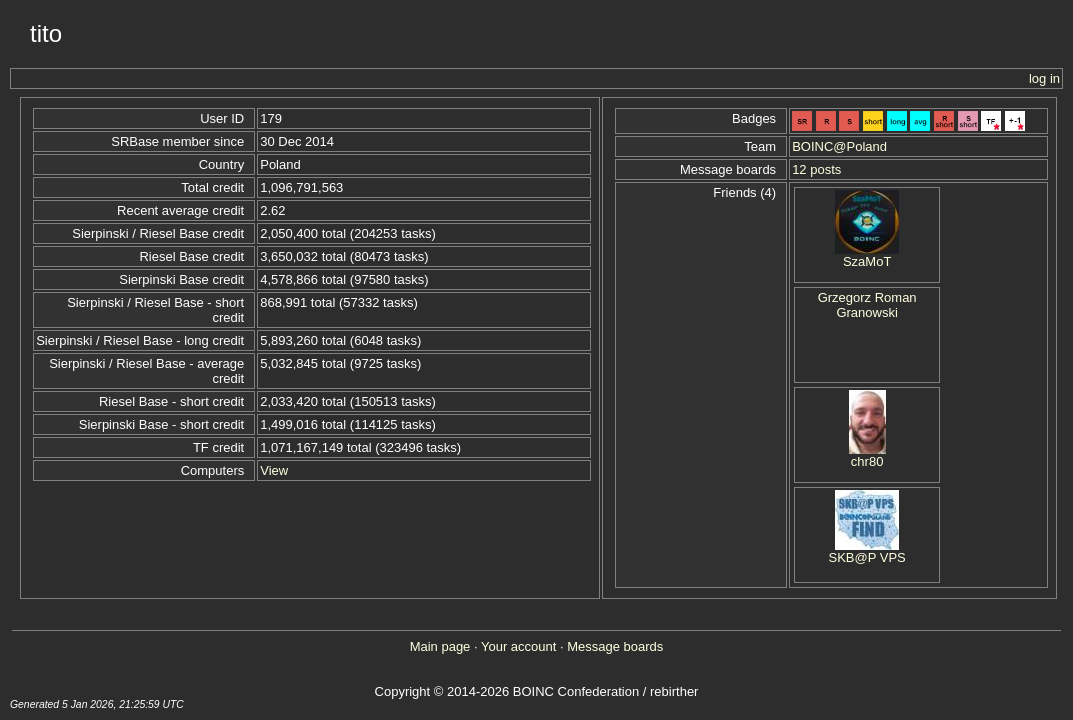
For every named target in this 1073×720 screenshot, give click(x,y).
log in (1044, 78)
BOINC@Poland (839, 146)
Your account (518, 646)
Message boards (615, 646)
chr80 (867, 461)
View (274, 470)
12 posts (816, 169)
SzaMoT (867, 261)
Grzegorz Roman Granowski (867, 305)
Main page (440, 646)
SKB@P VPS (866, 557)
